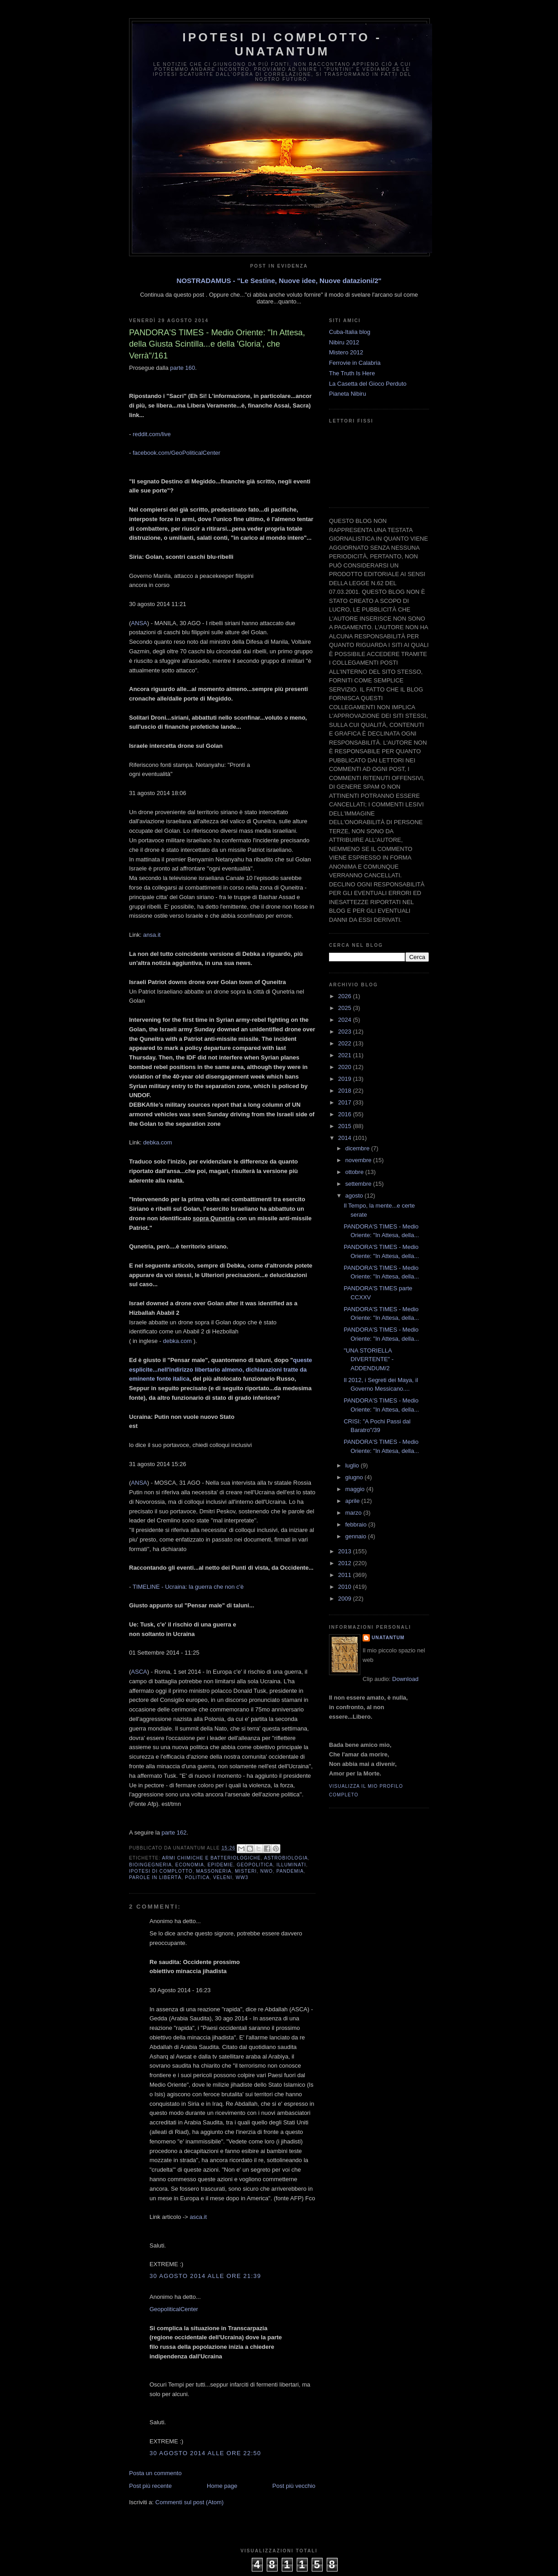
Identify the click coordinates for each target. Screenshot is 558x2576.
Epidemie (221, 1864)
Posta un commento (155, 2473)
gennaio (356, 1536)
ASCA (139, 1671)
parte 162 (174, 1832)
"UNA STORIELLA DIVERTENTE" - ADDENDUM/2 (369, 1359)
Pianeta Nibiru (347, 393)
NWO (266, 1871)
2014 (345, 1137)
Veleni (222, 1877)
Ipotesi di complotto (161, 1871)
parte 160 (182, 367)
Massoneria (214, 1871)
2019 (345, 1078)
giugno (355, 1477)
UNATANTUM (388, 1637)
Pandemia (290, 1871)
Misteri (246, 1871)
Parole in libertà (155, 1877)
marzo (354, 1512)
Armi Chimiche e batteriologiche (211, 1857)
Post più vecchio (293, 2485)
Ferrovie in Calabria (354, 362)
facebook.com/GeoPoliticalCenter (176, 452)
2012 (345, 1563)
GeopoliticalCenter (173, 2309)
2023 (345, 1031)
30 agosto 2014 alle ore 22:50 (205, 2453)
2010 (345, 1586)
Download (405, 1679)
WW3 (242, 1877)
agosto (355, 1195)
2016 (345, 1114)
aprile (353, 1500)
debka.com (157, 1142)
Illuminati (291, 1864)
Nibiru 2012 (344, 342)
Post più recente (150, 2485)
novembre (359, 1160)
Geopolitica (255, 1864)
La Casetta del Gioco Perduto (368, 383)
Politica (197, 1877)
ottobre (355, 1172)
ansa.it (151, 934)
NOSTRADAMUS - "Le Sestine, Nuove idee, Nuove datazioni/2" (278, 280)
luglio (353, 1465)
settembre (359, 1183)
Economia (189, 1864)
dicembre (358, 1148)
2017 (345, 1102)
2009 (345, 1598)
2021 (345, 1055)
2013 (345, 1551)
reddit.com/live (152, 434)
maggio (355, 1489)
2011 (345, 1574)
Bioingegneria (150, 1864)
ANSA (139, 623)
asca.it (198, 2216)
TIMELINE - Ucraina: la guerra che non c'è (188, 1586)
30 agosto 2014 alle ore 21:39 (205, 2276)
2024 (345, 1019)
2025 (345, 1008)
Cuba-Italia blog (349, 331)
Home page (222, 2485)
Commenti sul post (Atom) (189, 2502)
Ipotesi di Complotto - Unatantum (282, 44)
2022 (345, 1043)
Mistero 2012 (346, 352)
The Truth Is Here (352, 373)
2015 (345, 1126)
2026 (345, 996)
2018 (345, 1090)
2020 (345, 1067)
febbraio (357, 1524)
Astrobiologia (286, 1857)
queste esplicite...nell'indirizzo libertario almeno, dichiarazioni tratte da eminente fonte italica (220, 1369)
